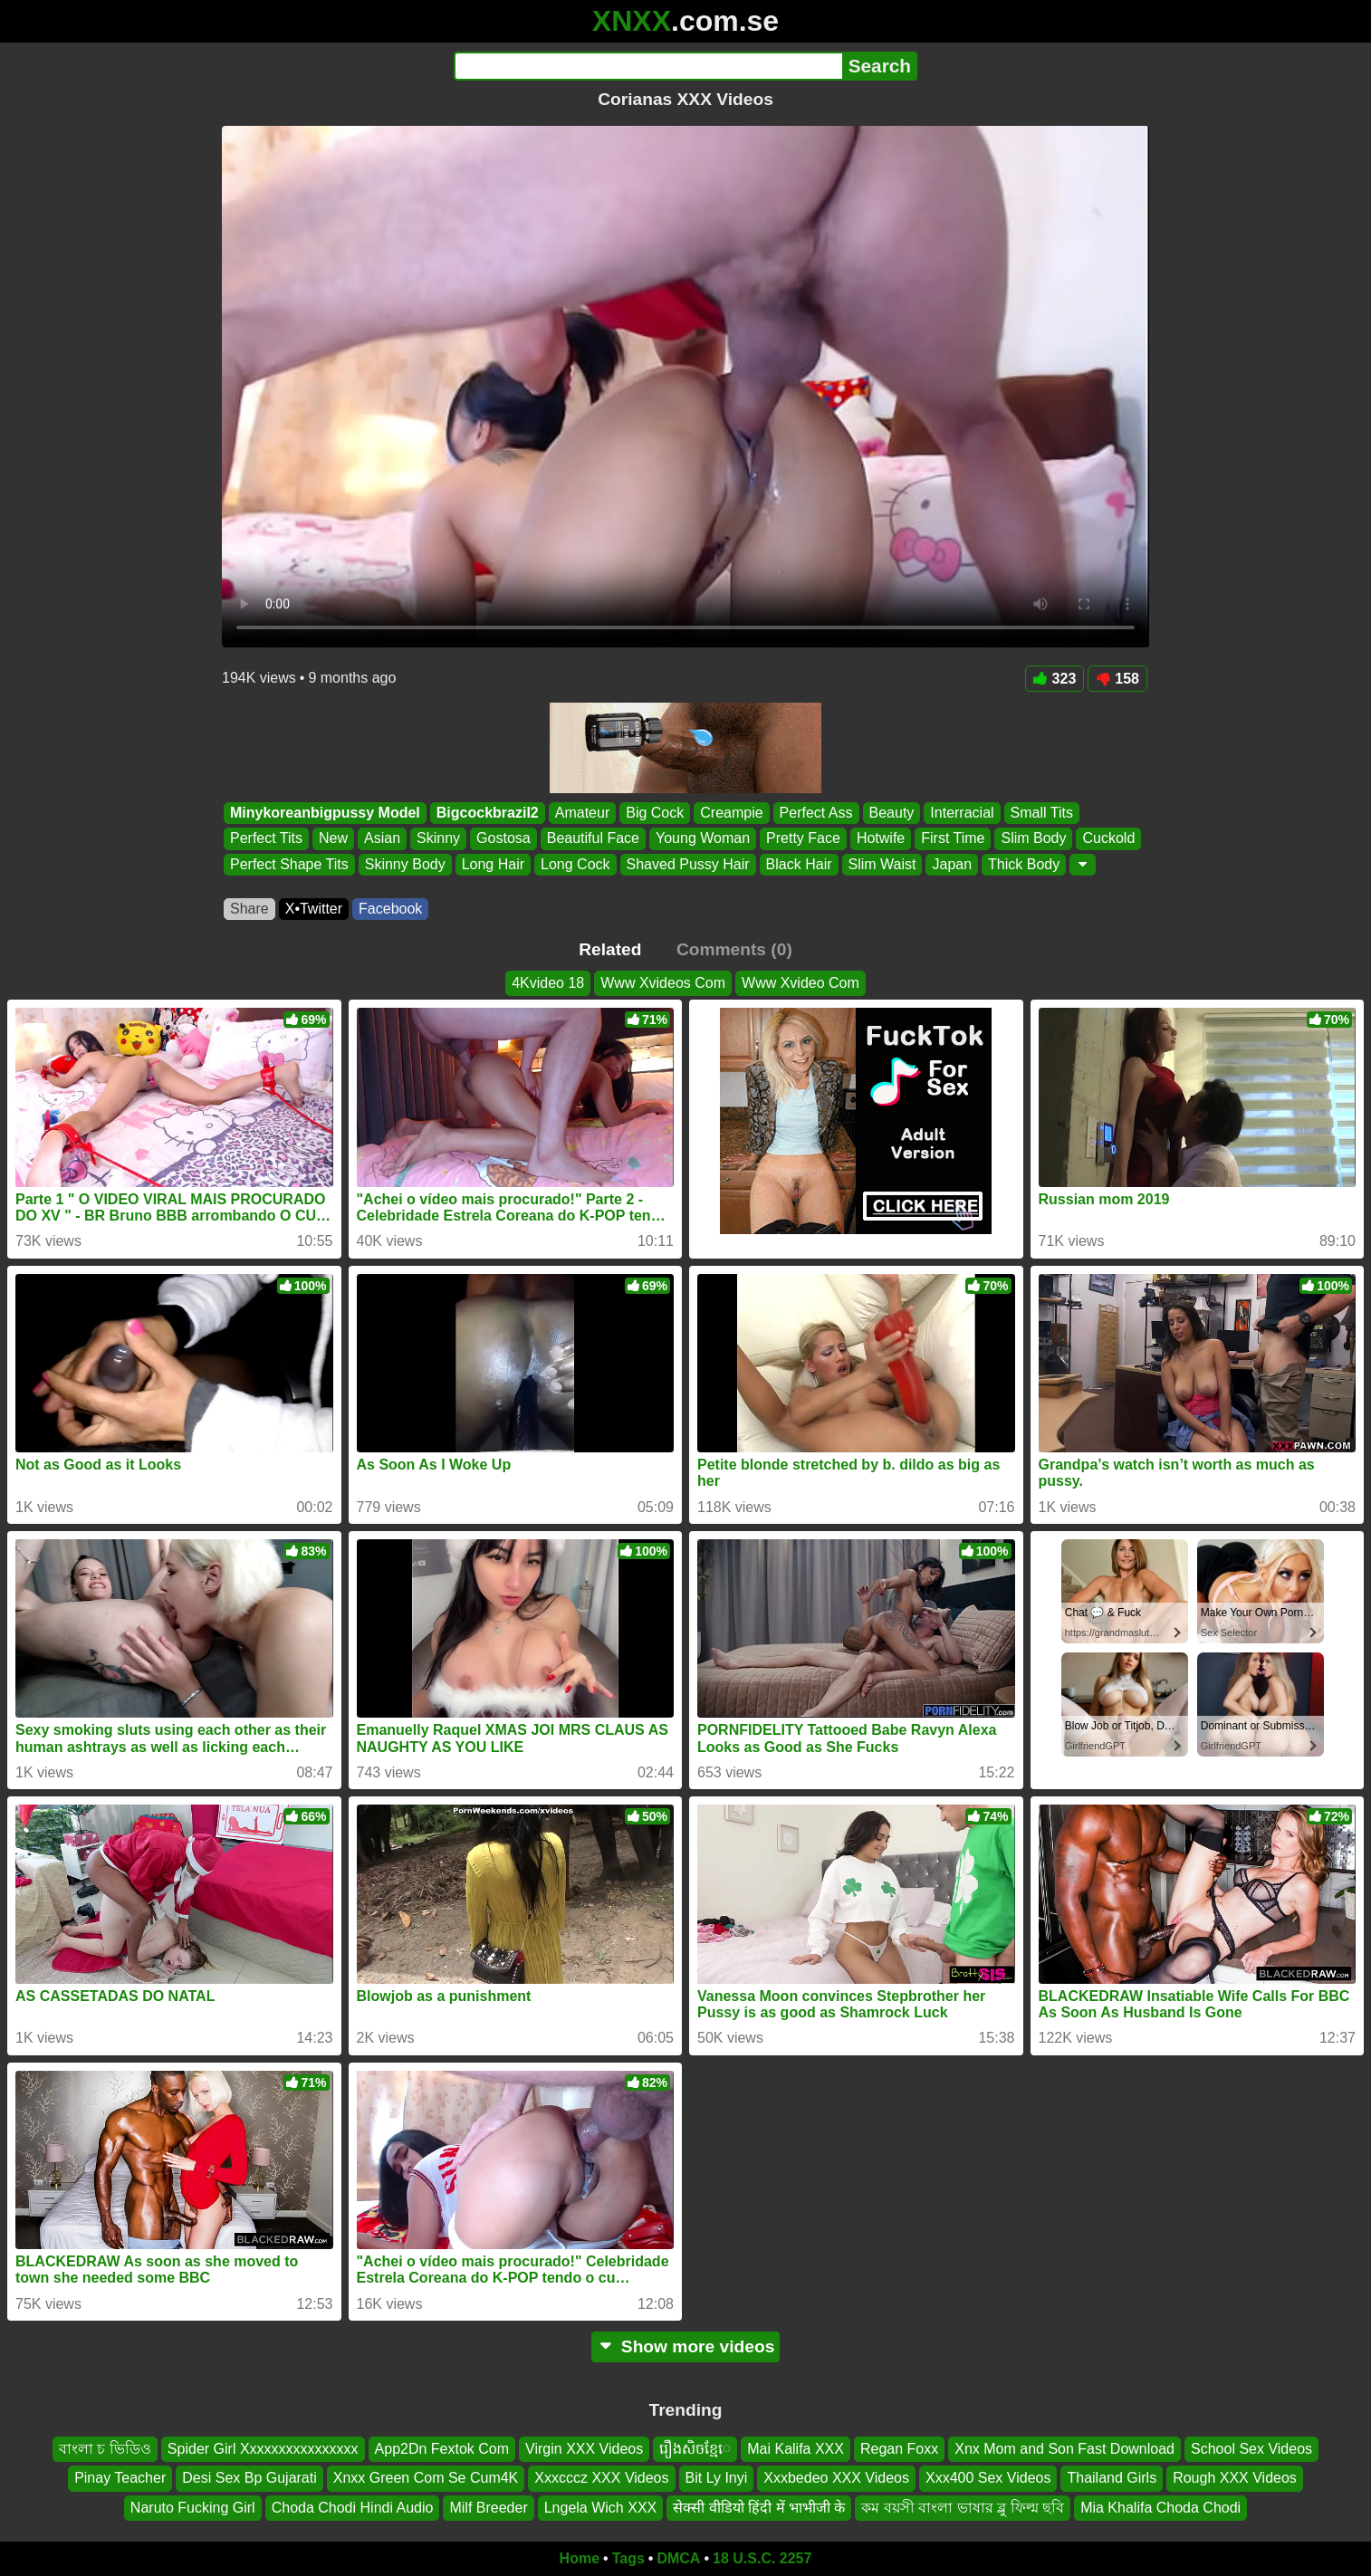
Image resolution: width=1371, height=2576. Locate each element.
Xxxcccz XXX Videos (601, 2477)
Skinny (438, 839)
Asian (382, 839)
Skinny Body (405, 864)
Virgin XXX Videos (584, 2448)
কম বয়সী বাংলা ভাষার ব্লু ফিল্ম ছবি (962, 2507)
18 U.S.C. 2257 (762, 2558)
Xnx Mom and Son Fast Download (1064, 2448)
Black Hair (799, 864)
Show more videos (686, 2346)
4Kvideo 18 (548, 983)
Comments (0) (734, 949)
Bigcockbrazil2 (487, 812)
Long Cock (575, 864)
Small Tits (1042, 812)
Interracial (961, 812)
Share (249, 908)
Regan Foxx (899, 2448)
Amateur (582, 812)
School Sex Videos (1251, 2448)
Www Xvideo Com (800, 983)
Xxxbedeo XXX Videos (836, 2477)
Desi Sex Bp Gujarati (249, 2477)
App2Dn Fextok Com (442, 2448)
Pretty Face (803, 839)
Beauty (892, 812)
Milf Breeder (488, 2507)
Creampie (731, 812)
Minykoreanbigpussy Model (325, 812)
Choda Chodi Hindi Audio (353, 2507)
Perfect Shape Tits (289, 864)
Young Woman (703, 839)
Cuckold (1108, 839)
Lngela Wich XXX (600, 2507)
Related (610, 949)
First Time (952, 839)
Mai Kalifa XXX (795, 2448)
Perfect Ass (816, 812)
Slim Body (1033, 839)
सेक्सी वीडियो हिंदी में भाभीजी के (759, 2507)
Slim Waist (882, 864)
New (333, 839)
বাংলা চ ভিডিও (105, 2448)
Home (579, 2558)
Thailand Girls (1111, 2477)
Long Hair (493, 864)
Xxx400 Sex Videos (987, 2477)
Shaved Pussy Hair (688, 864)
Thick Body (1023, 864)
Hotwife (881, 839)
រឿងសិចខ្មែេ (695, 2448)
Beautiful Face (593, 839)
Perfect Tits (266, 839)
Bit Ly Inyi (717, 2477)
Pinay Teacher (120, 2477)
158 (1117, 678)
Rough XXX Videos (1235, 2477)
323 (1055, 678)
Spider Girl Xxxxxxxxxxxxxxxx (263, 2448)
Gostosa (503, 839)
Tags (628, 2558)
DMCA (678, 2558)
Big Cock (655, 812)
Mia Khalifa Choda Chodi (1160, 2507)
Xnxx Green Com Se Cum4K (426, 2477)
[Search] (648, 66)
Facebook (390, 908)
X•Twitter (313, 908)
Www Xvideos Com (662, 983)
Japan (952, 864)
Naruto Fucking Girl (192, 2507)
